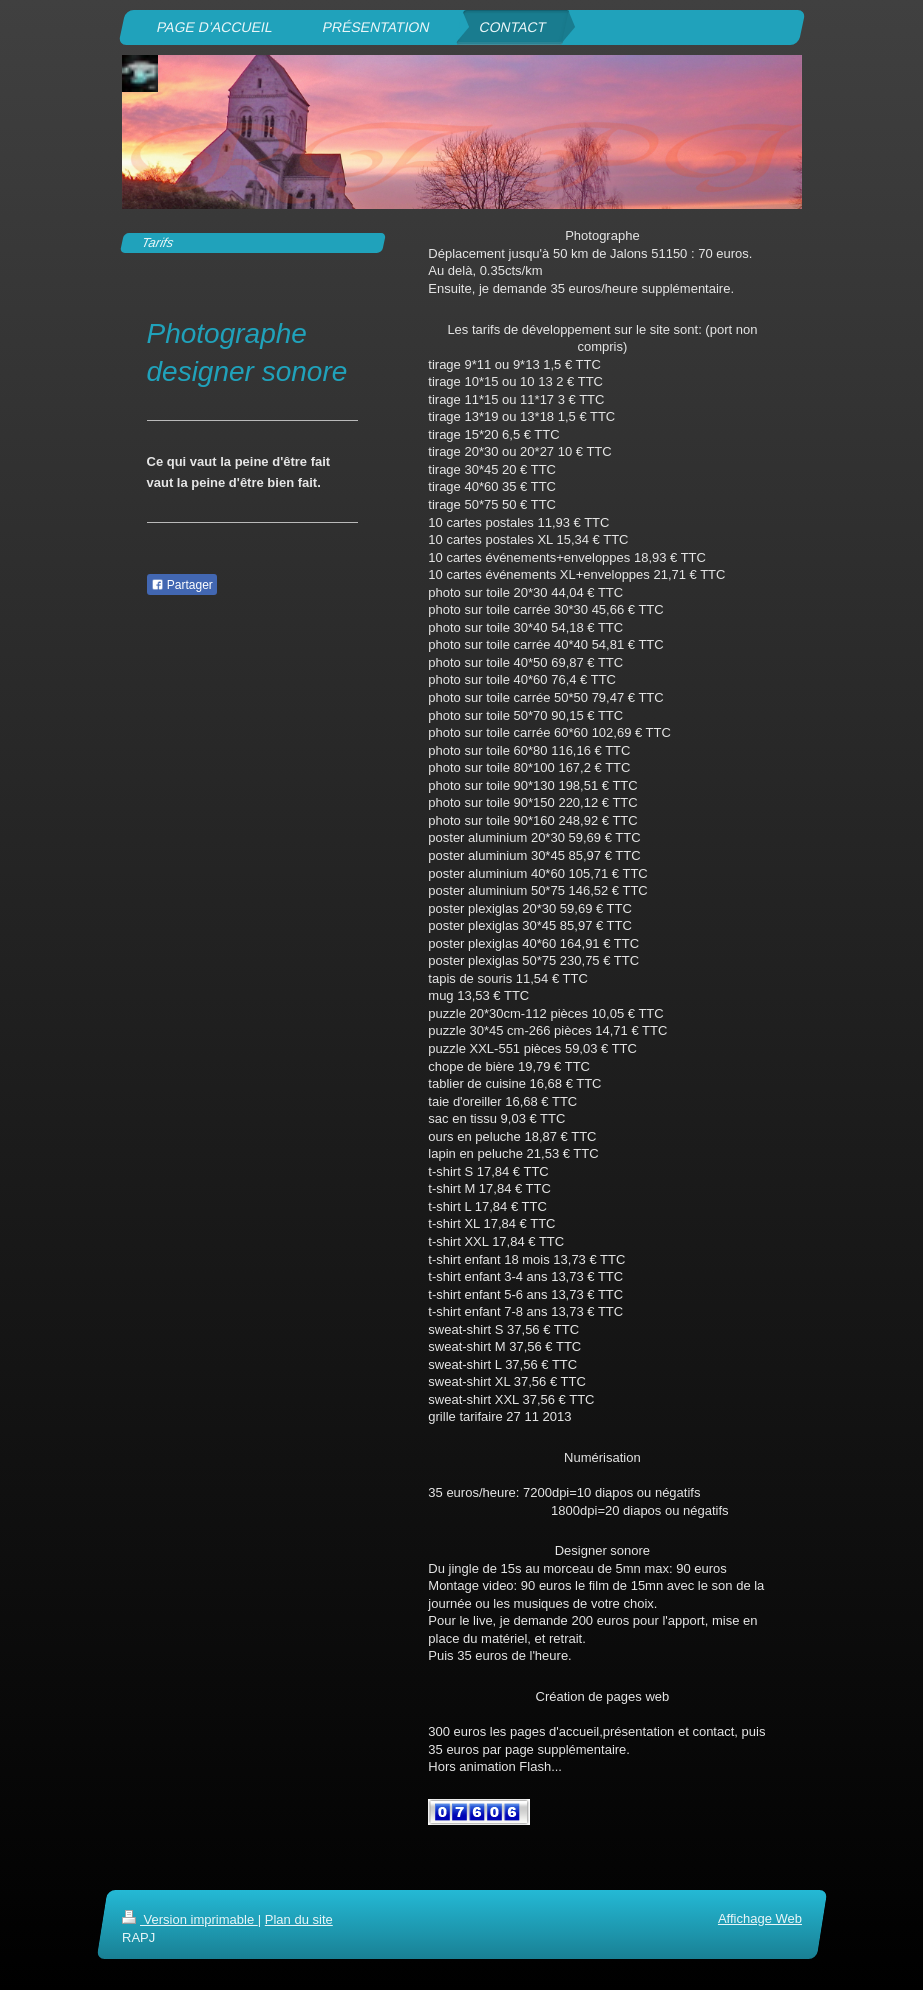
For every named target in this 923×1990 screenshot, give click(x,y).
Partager (182, 585)
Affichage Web (759, 1918)
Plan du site (298, 1919)
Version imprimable (190, 1919)
